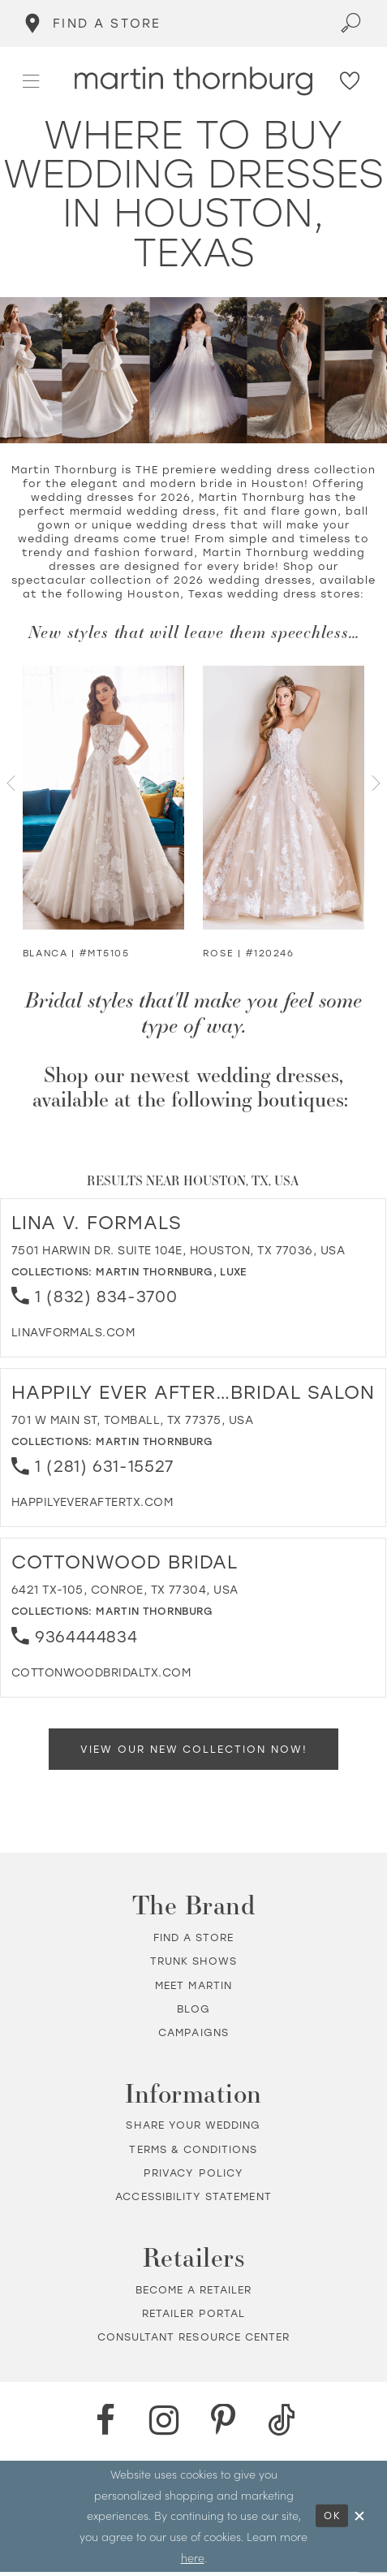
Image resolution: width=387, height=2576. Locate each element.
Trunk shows (194, 1965)
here (192, 2561)
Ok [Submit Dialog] (328, 2519)
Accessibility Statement (193, 2200)
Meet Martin (193, 1989)
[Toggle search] (352, 23)
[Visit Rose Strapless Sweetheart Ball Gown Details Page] (283, 798)
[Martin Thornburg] (194, 81)
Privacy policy (193, 2177)
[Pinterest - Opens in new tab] (223, 2425)
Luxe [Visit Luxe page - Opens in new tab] (233, 1272)
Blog (193, 2013)
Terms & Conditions (193, 2153)
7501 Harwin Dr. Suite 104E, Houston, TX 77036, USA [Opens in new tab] (178, 1250)
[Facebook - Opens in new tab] (105, 2425)
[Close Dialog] (359, 2520)
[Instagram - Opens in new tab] (164, 2425)
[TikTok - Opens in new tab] (281, 2425)
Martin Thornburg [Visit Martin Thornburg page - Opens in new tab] (154, 1272)
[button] (32, 81)
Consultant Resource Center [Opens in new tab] (193, 2341)
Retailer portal (193, 2317)
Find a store (193, 1941)
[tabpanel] (104, 814)
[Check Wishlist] (351, 81)
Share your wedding (193, 2130)
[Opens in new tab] (73, 1332)
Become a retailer (193, 2294)
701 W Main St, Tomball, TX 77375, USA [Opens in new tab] (132, 1419)
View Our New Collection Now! (194, 1750)
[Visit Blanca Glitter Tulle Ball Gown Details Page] (103, 798)
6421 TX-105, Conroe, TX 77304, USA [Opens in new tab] (125, 1589)
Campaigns (193, 2036)
